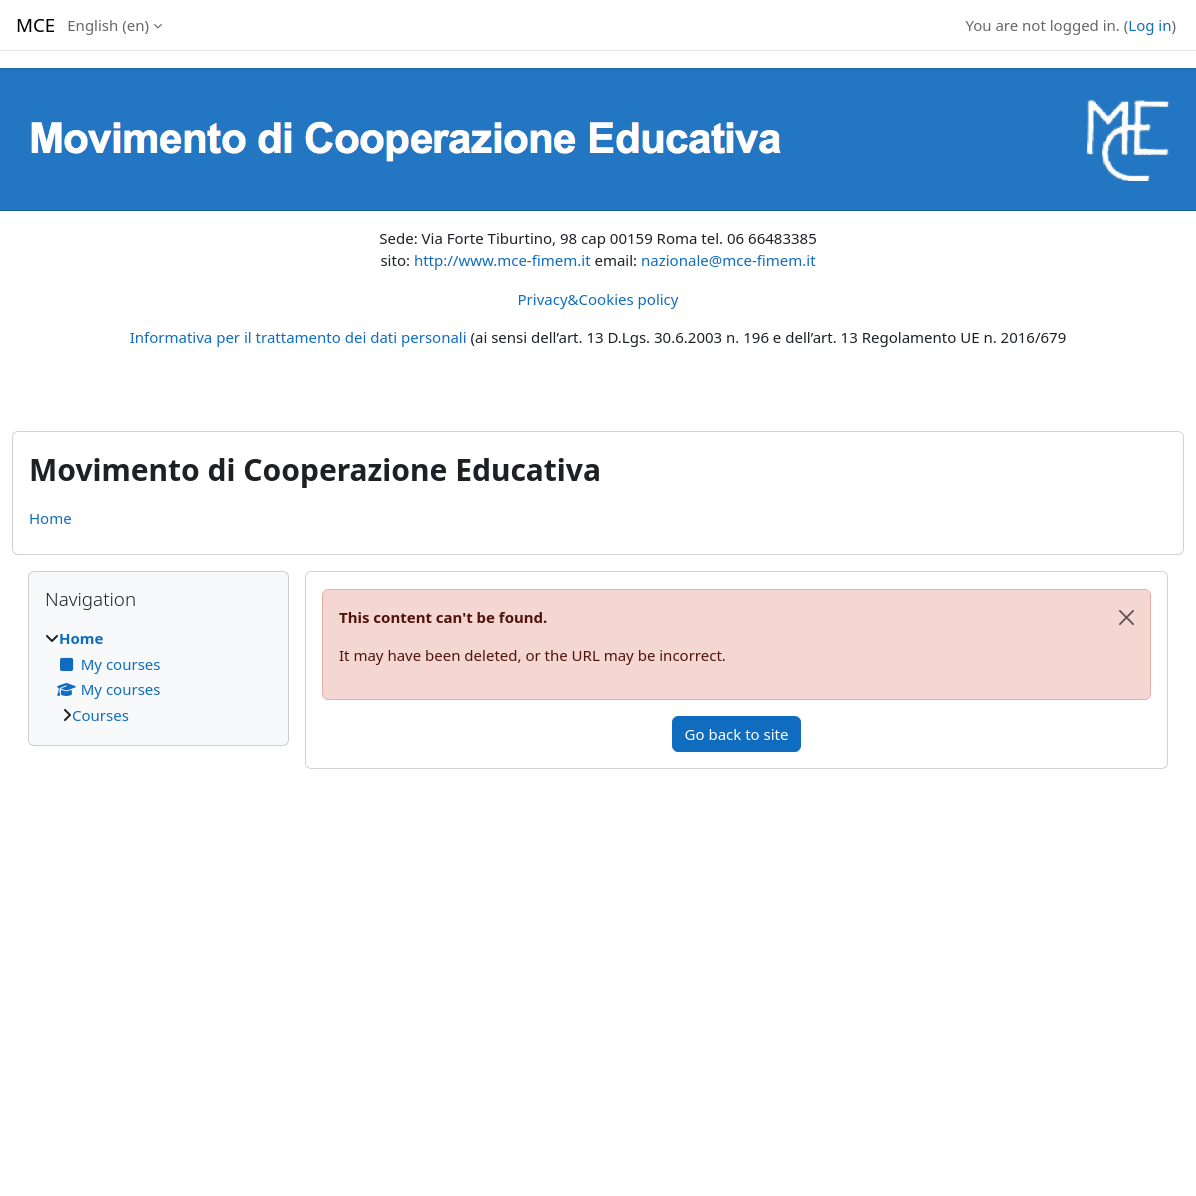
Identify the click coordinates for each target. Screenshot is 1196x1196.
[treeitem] (158, 676)
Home (50, 518)
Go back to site (737, 734)
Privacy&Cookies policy (598, 299)
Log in (1149, 25)
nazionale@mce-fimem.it (728, 260)
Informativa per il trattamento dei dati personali (298, 337)
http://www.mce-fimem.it (502, 260)
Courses (100, 715)
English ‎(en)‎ (108, 25)
